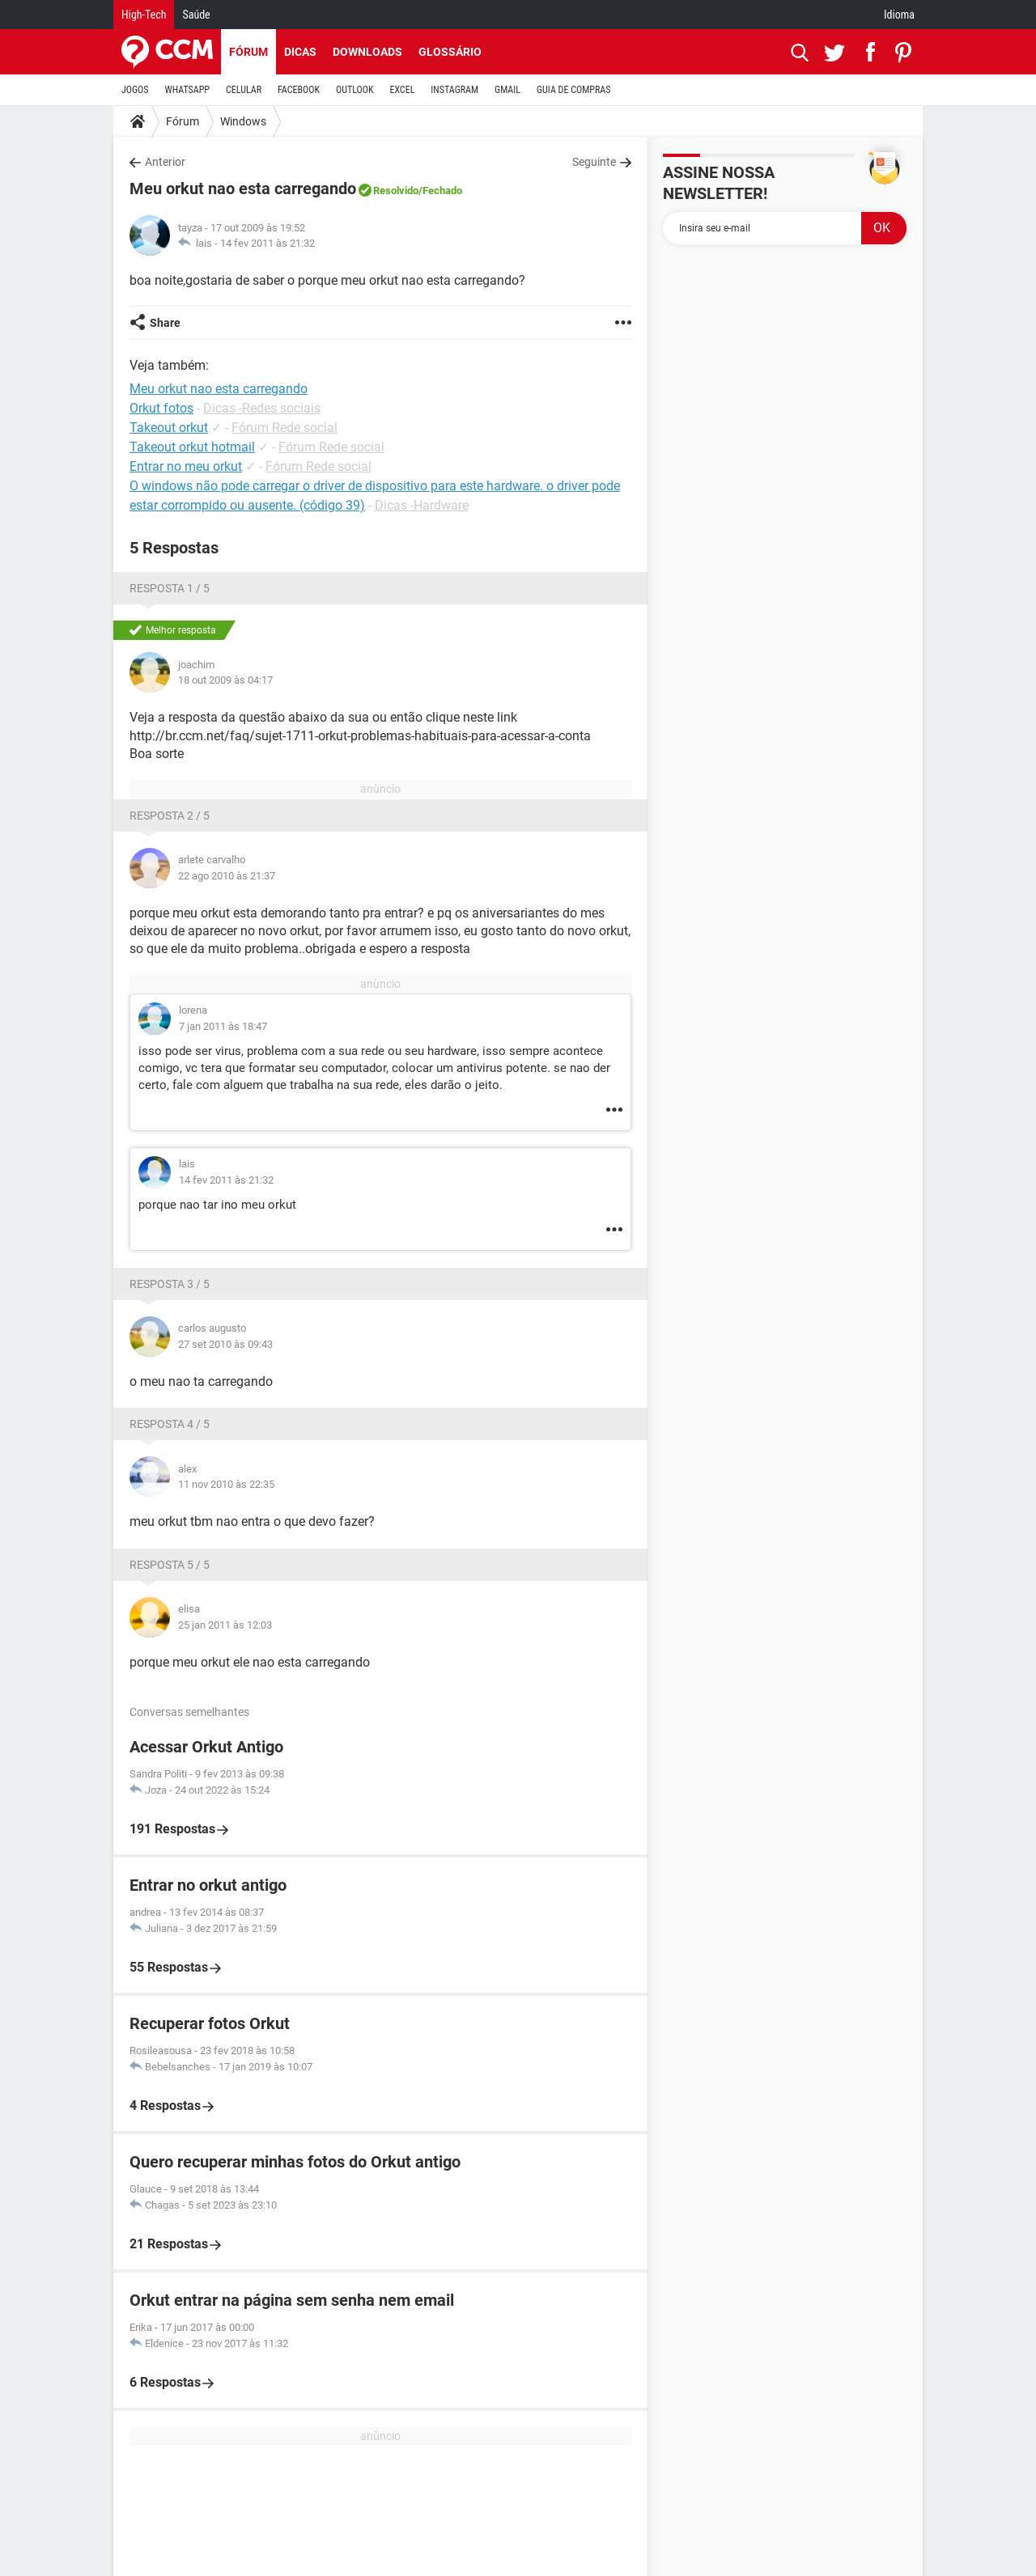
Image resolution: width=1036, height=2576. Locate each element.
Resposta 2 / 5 (170, 815)
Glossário (450, 51)
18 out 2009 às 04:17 (225, 680)
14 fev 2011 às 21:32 (267, 243)
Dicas (300, 51)
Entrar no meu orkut (186, 466)
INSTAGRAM (454, 89)
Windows (243, 121)
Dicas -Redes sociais (262, 408)
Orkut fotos (161, 408)
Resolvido (395, 190)
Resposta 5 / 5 (170, 1564)
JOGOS (135, 89)
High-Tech (143, 14)
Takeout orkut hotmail (192, 447)
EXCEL (401, 89)
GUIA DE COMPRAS (573, 89)
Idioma (899, 14)
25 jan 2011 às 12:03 (225, 1625)
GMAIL (507, 89)
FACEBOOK (299, 89)
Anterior (165, 161)
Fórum (248, 51)
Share (165, 322)
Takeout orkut (169, 427)
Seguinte (594, 161)
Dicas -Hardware (422, 505)
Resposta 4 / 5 (170, 1423)
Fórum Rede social (284, 427)
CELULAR (243, 89)
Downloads (367, 51)
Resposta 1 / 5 (170, 588)
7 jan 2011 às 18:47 (223, 1026)
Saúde (196, 14)
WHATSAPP (187, 89)
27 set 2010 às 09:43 (225, 1344)
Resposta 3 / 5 (170, 1283)
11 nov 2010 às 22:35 (226, 1484)
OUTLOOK (355, 89)
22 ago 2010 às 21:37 (226, 876)
